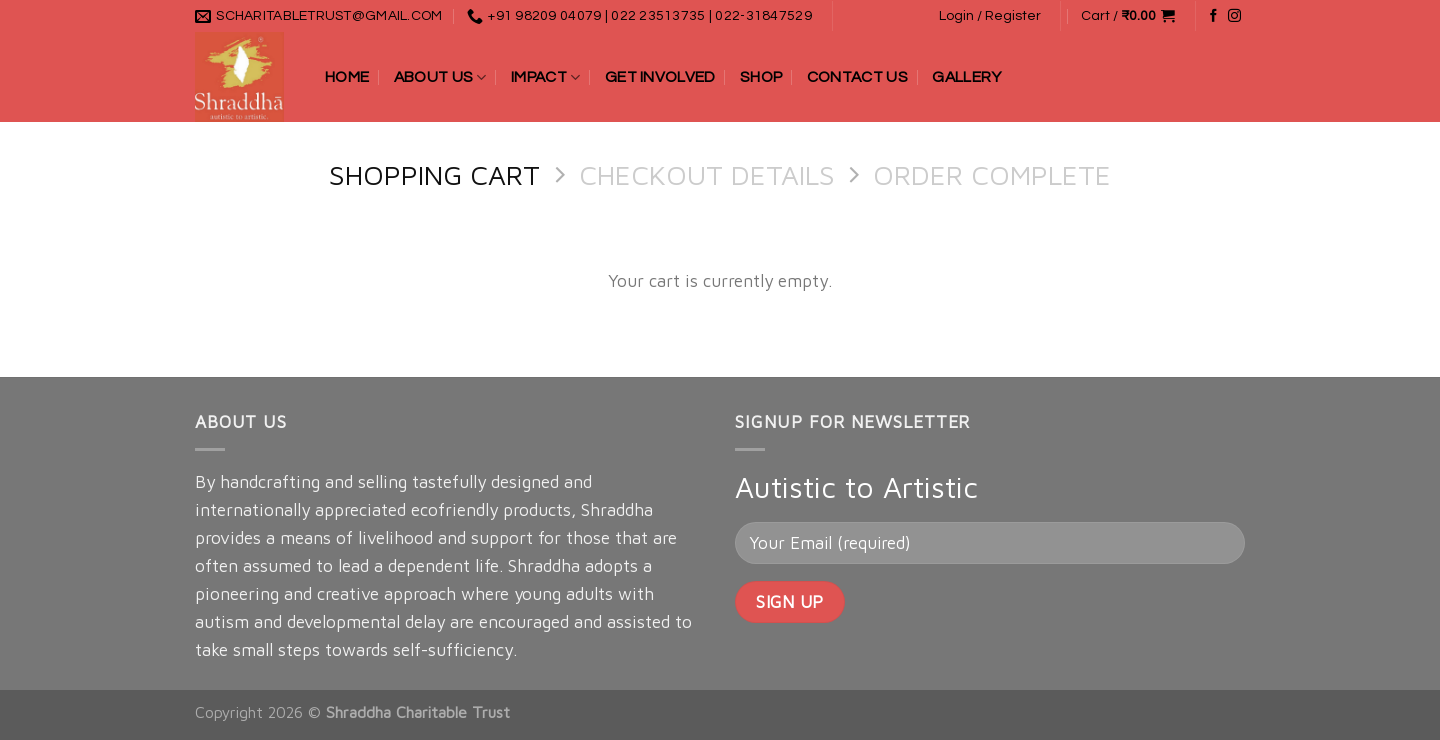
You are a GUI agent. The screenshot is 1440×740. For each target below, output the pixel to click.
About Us (440, 77)
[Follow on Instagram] (1234, 16)
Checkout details (707, 174)
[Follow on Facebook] (1213, 16)
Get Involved (660, 77)
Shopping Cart (434, 174)
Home (347, 77)
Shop (761, 77)
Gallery (966, 77)
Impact (545, 77)
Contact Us (857, 77)
